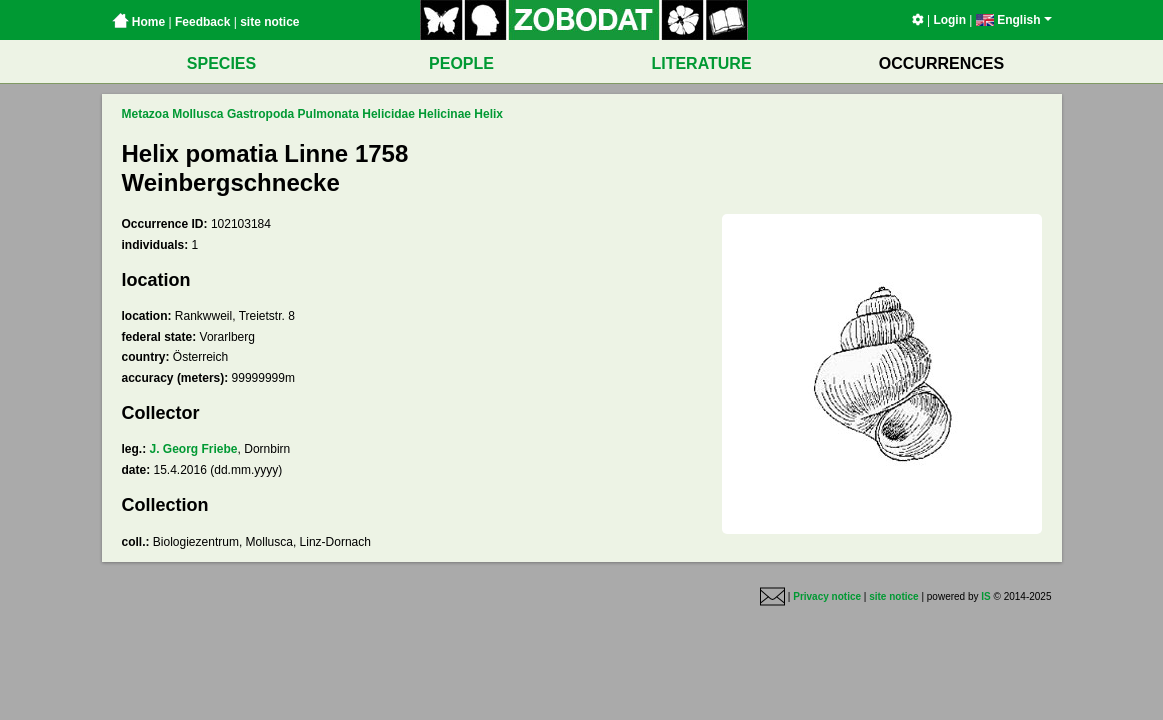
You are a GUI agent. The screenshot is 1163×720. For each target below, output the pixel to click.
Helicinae (444, 114)
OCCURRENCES (941, 63)
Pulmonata (328, 114)
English (1014, 20)
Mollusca (197, 114)
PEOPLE (461, 63)
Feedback (202, 22)
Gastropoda (260, 114)
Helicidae (388, 114)
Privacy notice (827, 596)
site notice (269, 22)
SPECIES (221, 63)
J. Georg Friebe (194, 449)
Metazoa (145, 114)
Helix (488, 114)
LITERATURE (701, 63)
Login (949, 20)
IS (985, 596)
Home (139, 22)
